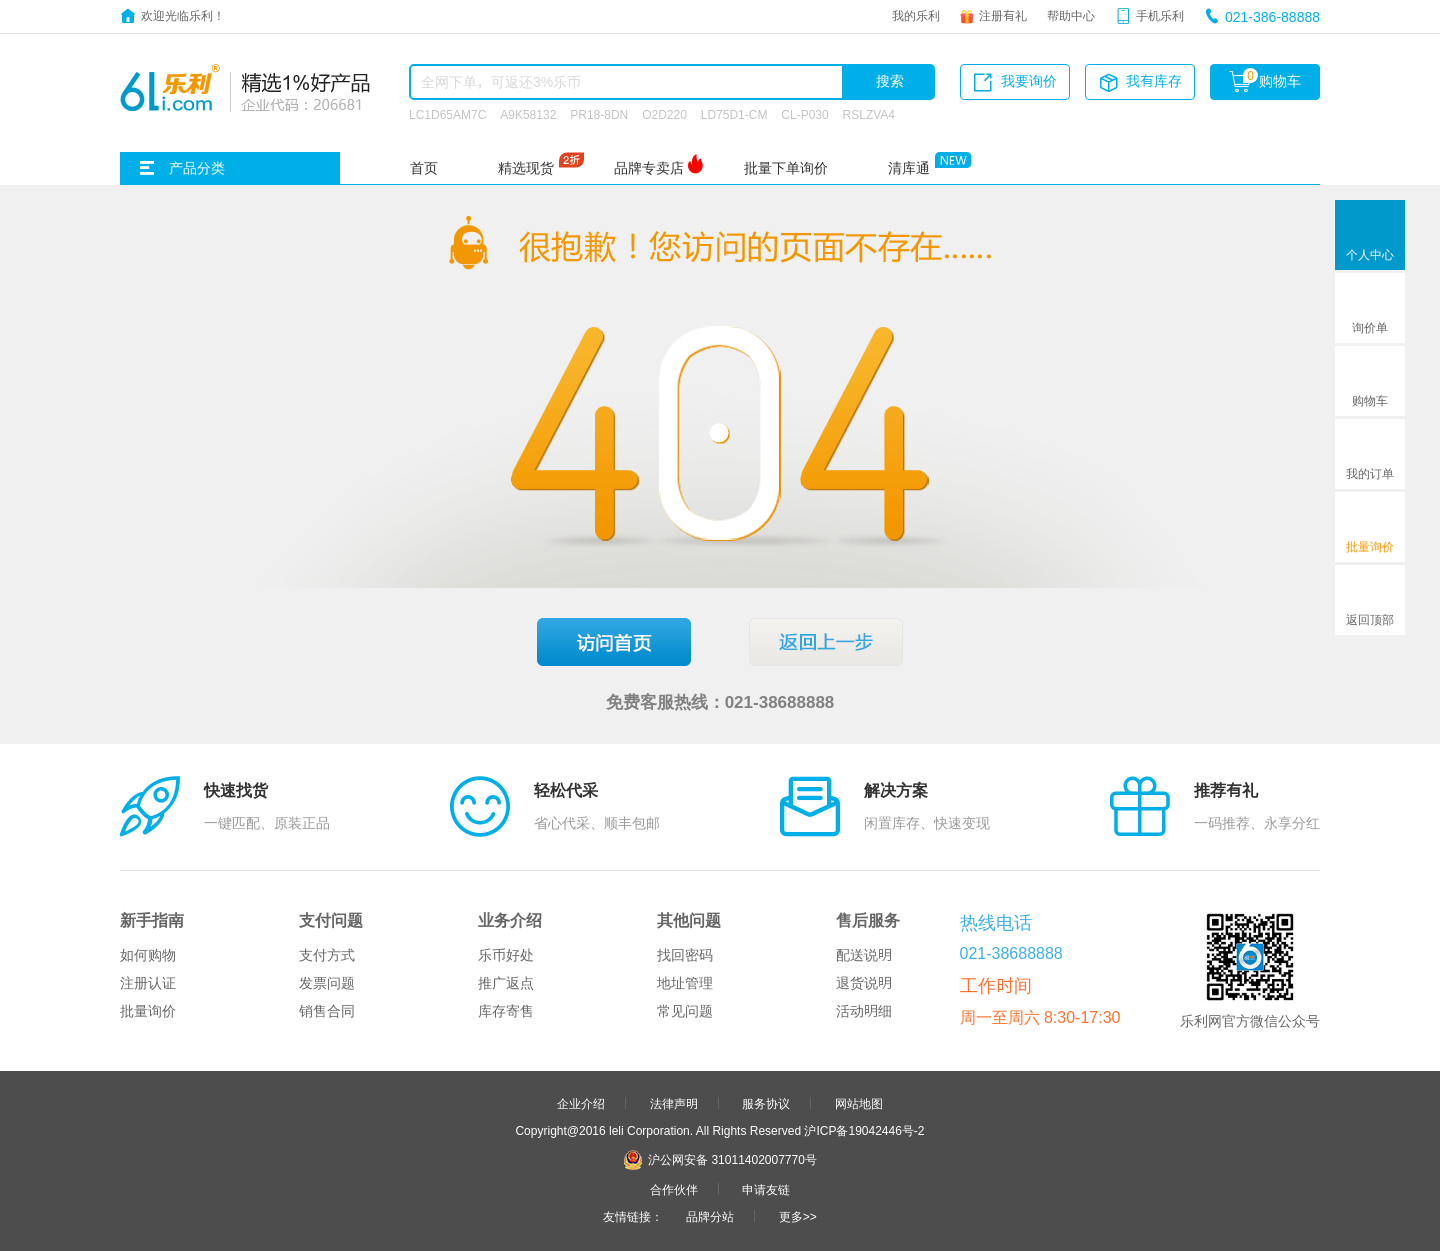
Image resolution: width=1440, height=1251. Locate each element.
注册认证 (148, 983)
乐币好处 (506, 955)
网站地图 (859, 1103)
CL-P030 (804, 114)
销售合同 (327, 1011)
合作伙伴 (674, 1189)
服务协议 (766, 1103)
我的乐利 (916, 15)
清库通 (909, 168)
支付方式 (327, 955)
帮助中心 (1071, 15)
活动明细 (864, 1011)
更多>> (798, 1216)
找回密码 (685, 955)
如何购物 (148, 955)
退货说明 (864, 983)
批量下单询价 (786, 168)
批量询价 (148, 1011)
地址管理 (685, 983)
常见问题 (685, 1011)
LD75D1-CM (734, 114)
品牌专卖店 (649, 168)
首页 (424, 168)
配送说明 (864, 955)
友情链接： (633, 1216)
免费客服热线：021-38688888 (720, 701)
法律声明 (674, 1103)
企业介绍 (581, 1103)
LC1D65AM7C (447, 114)
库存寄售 (506, 1011)
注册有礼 (1003, 15)
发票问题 (327, 983)
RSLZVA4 (869, 114)
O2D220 (664, 114)
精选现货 (526, 168)
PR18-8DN (599, 114)
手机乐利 (1160, 15)
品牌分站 (710, 1216)
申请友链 (766, 1189)
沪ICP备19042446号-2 (864, 1130)
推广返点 (506, 983)
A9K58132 (528, 114)
